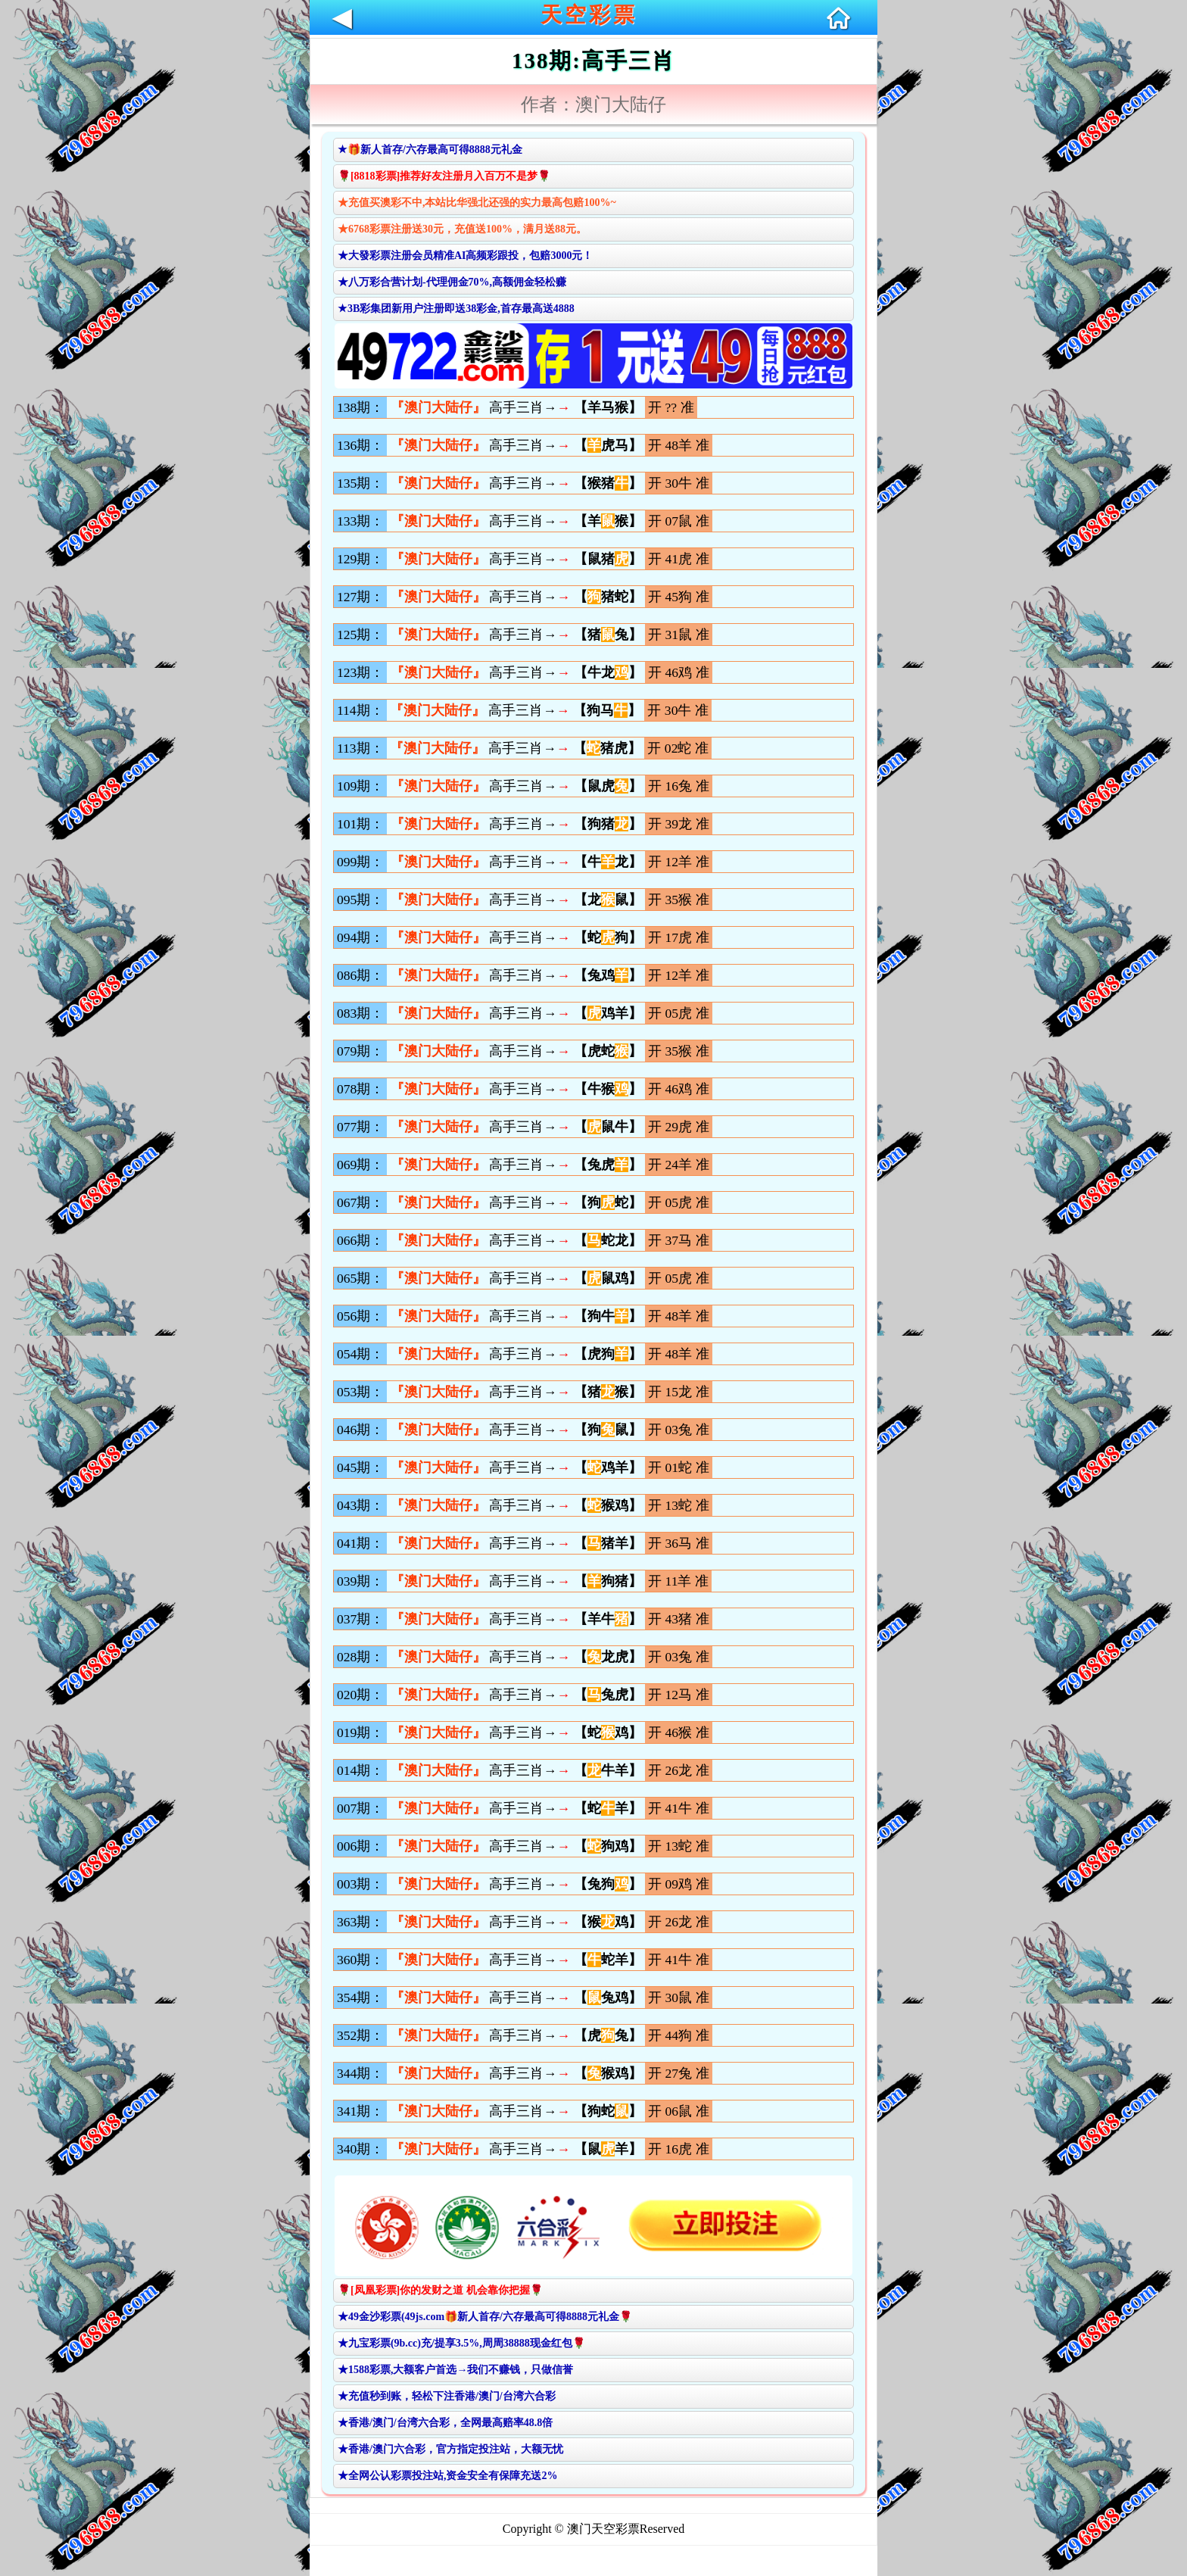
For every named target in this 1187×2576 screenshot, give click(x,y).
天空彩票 (589, 15)
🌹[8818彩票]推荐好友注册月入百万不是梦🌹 (444, 176)
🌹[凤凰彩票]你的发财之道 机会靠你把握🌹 (440, 2290)
